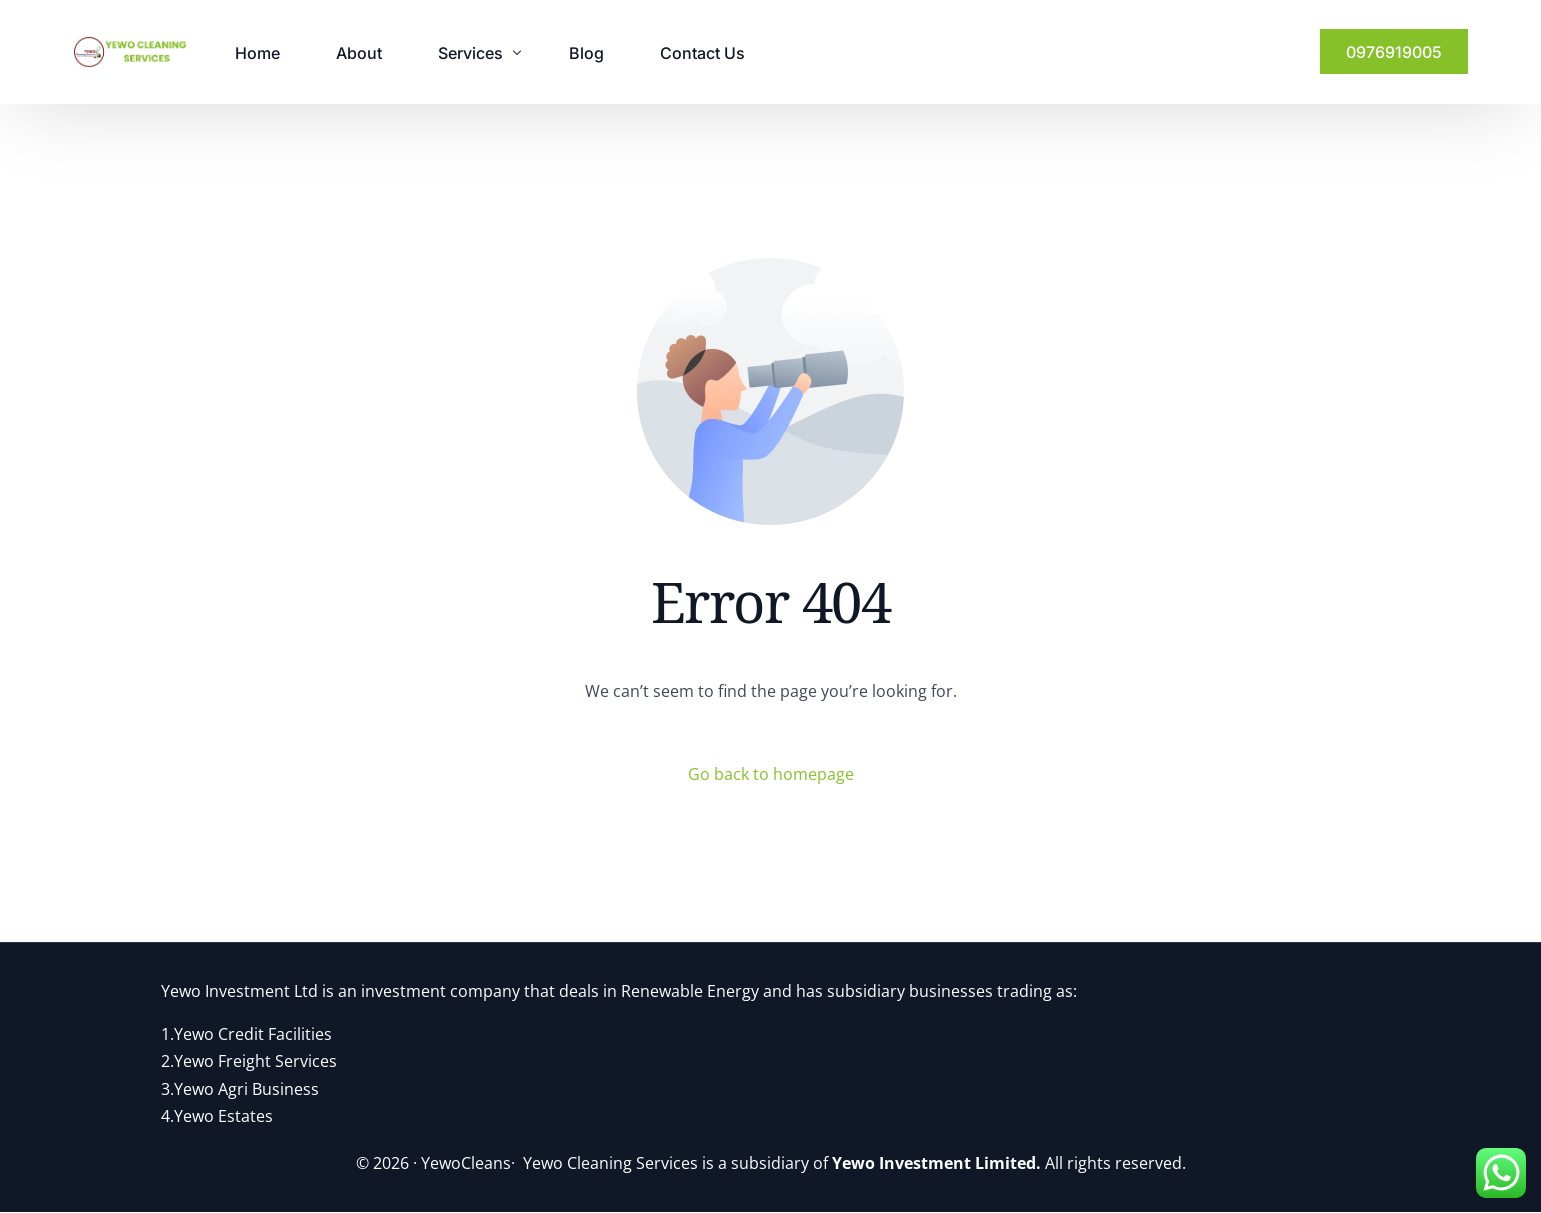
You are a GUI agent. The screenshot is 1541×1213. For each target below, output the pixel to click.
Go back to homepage (771, 774)
